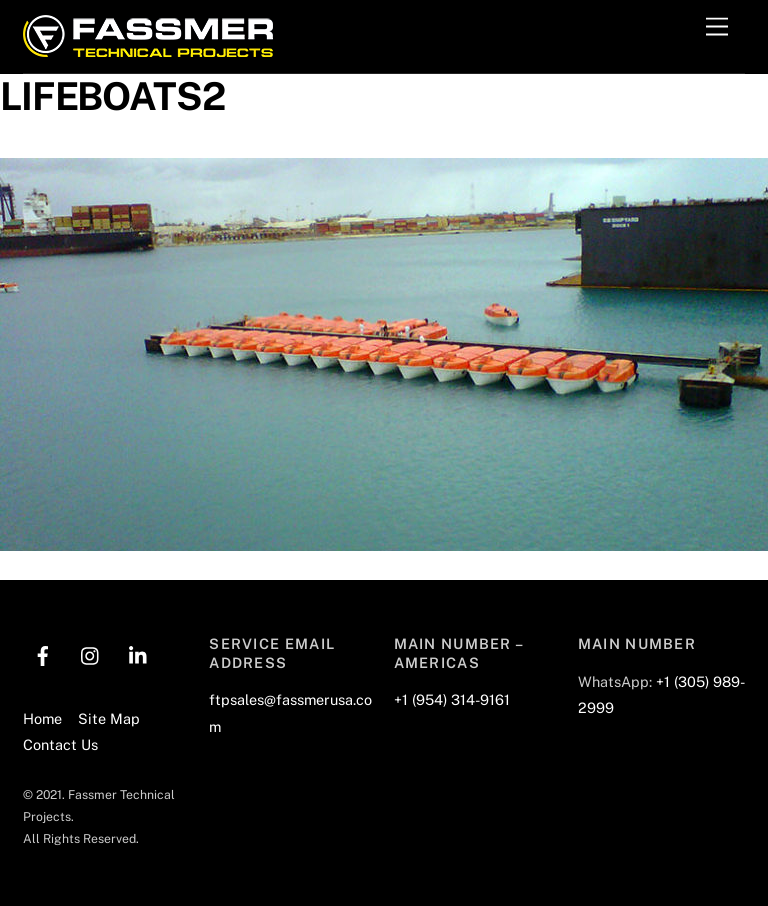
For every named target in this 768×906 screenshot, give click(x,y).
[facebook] (43, 653)
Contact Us (60, 744)
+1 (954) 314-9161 (452, 699)
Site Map (109, 718)
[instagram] (91, 653)
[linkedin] (139, 653)
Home (42, 718)
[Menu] (717, 27)
